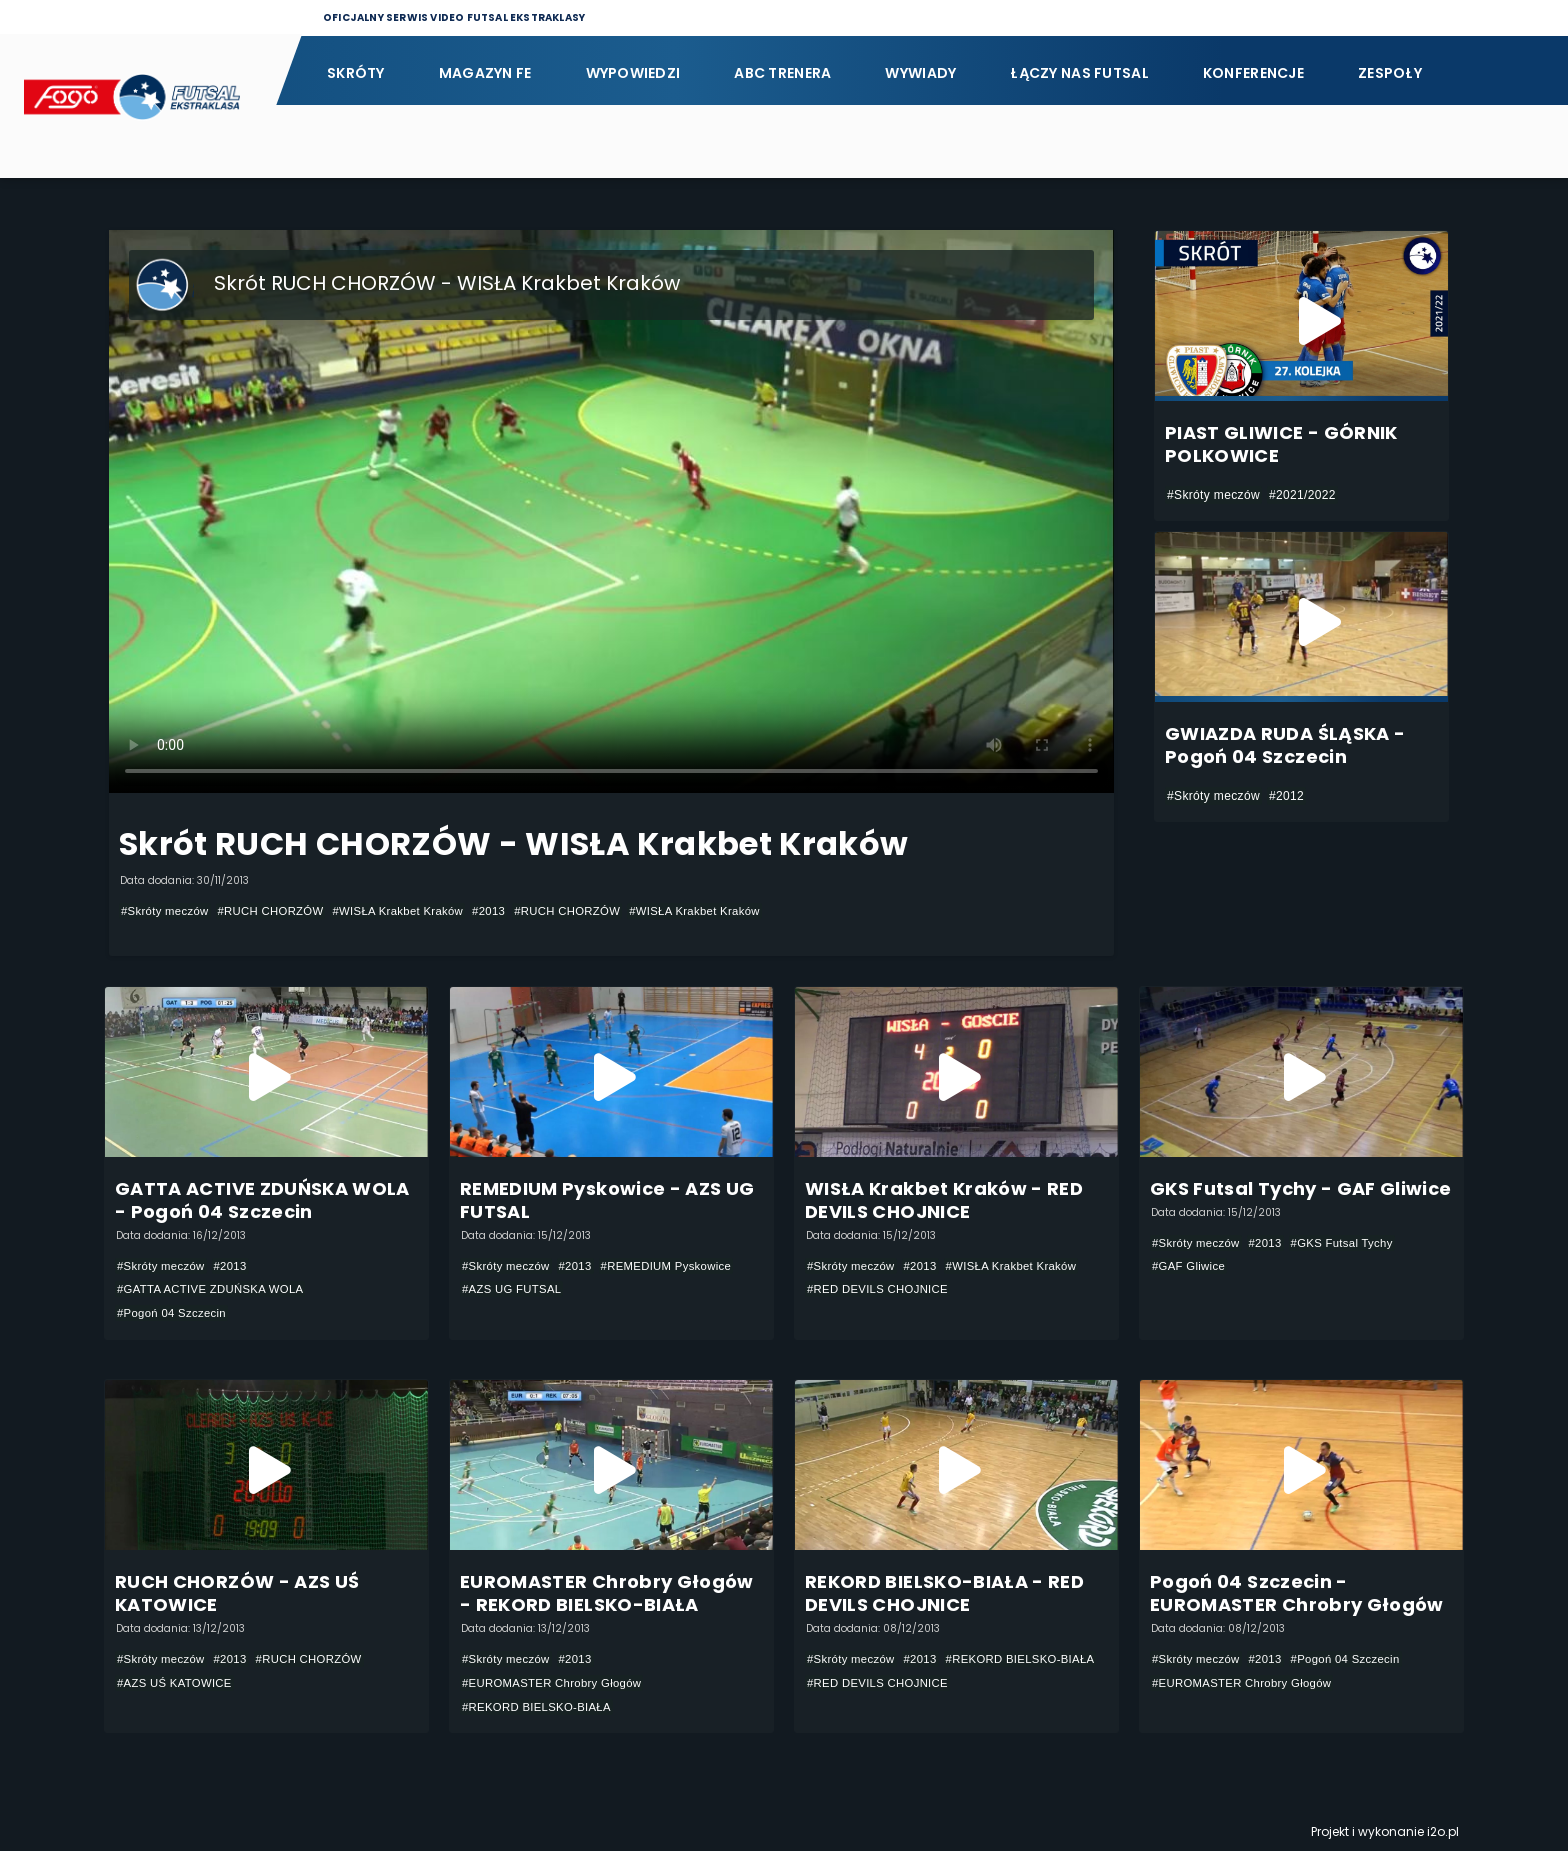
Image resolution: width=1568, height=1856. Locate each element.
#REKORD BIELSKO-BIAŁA (541, 1710)
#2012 (1286, 796)
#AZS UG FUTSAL (515, 1290)
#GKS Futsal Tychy (1352, 1243)
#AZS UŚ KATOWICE (178, 1686)
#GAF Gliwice (1191, 1267)
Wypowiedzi (633, 73)
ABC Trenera (782, 73)
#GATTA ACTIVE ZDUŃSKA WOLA (216, 1290)
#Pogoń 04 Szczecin (175, 1314)
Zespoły (1390, 73)
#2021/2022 (1302, 495)
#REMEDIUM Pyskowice (677, 1266)
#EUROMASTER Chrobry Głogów (557, 1686)
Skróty (356, 73)
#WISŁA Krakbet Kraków (413, 911)
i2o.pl (1443, 1836)
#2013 (509, 911)
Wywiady (920, 73)
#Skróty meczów (167, 911)
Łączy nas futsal (1079, 73)
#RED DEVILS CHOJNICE (882, 1290)
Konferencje (1253, 73)
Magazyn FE (485, 73)
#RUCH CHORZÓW (279, 911)
